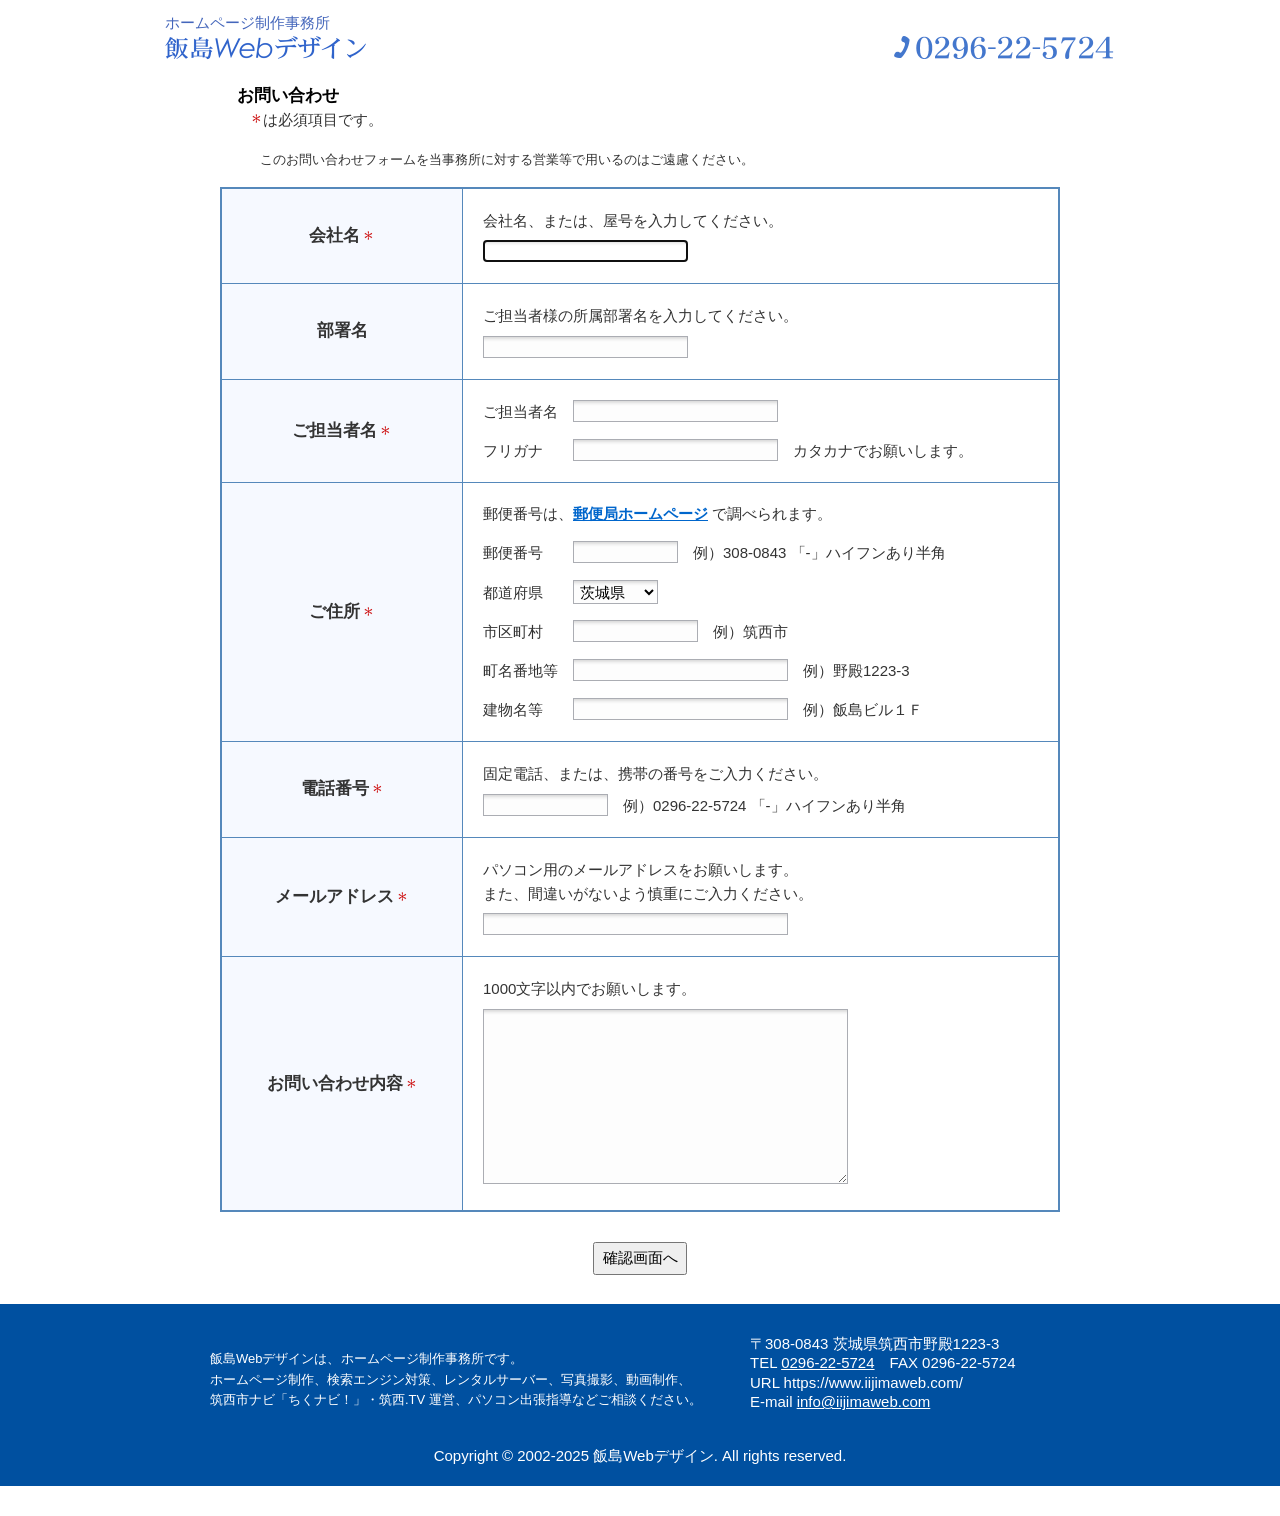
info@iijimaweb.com (864, 1431)
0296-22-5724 (827, 1392)
